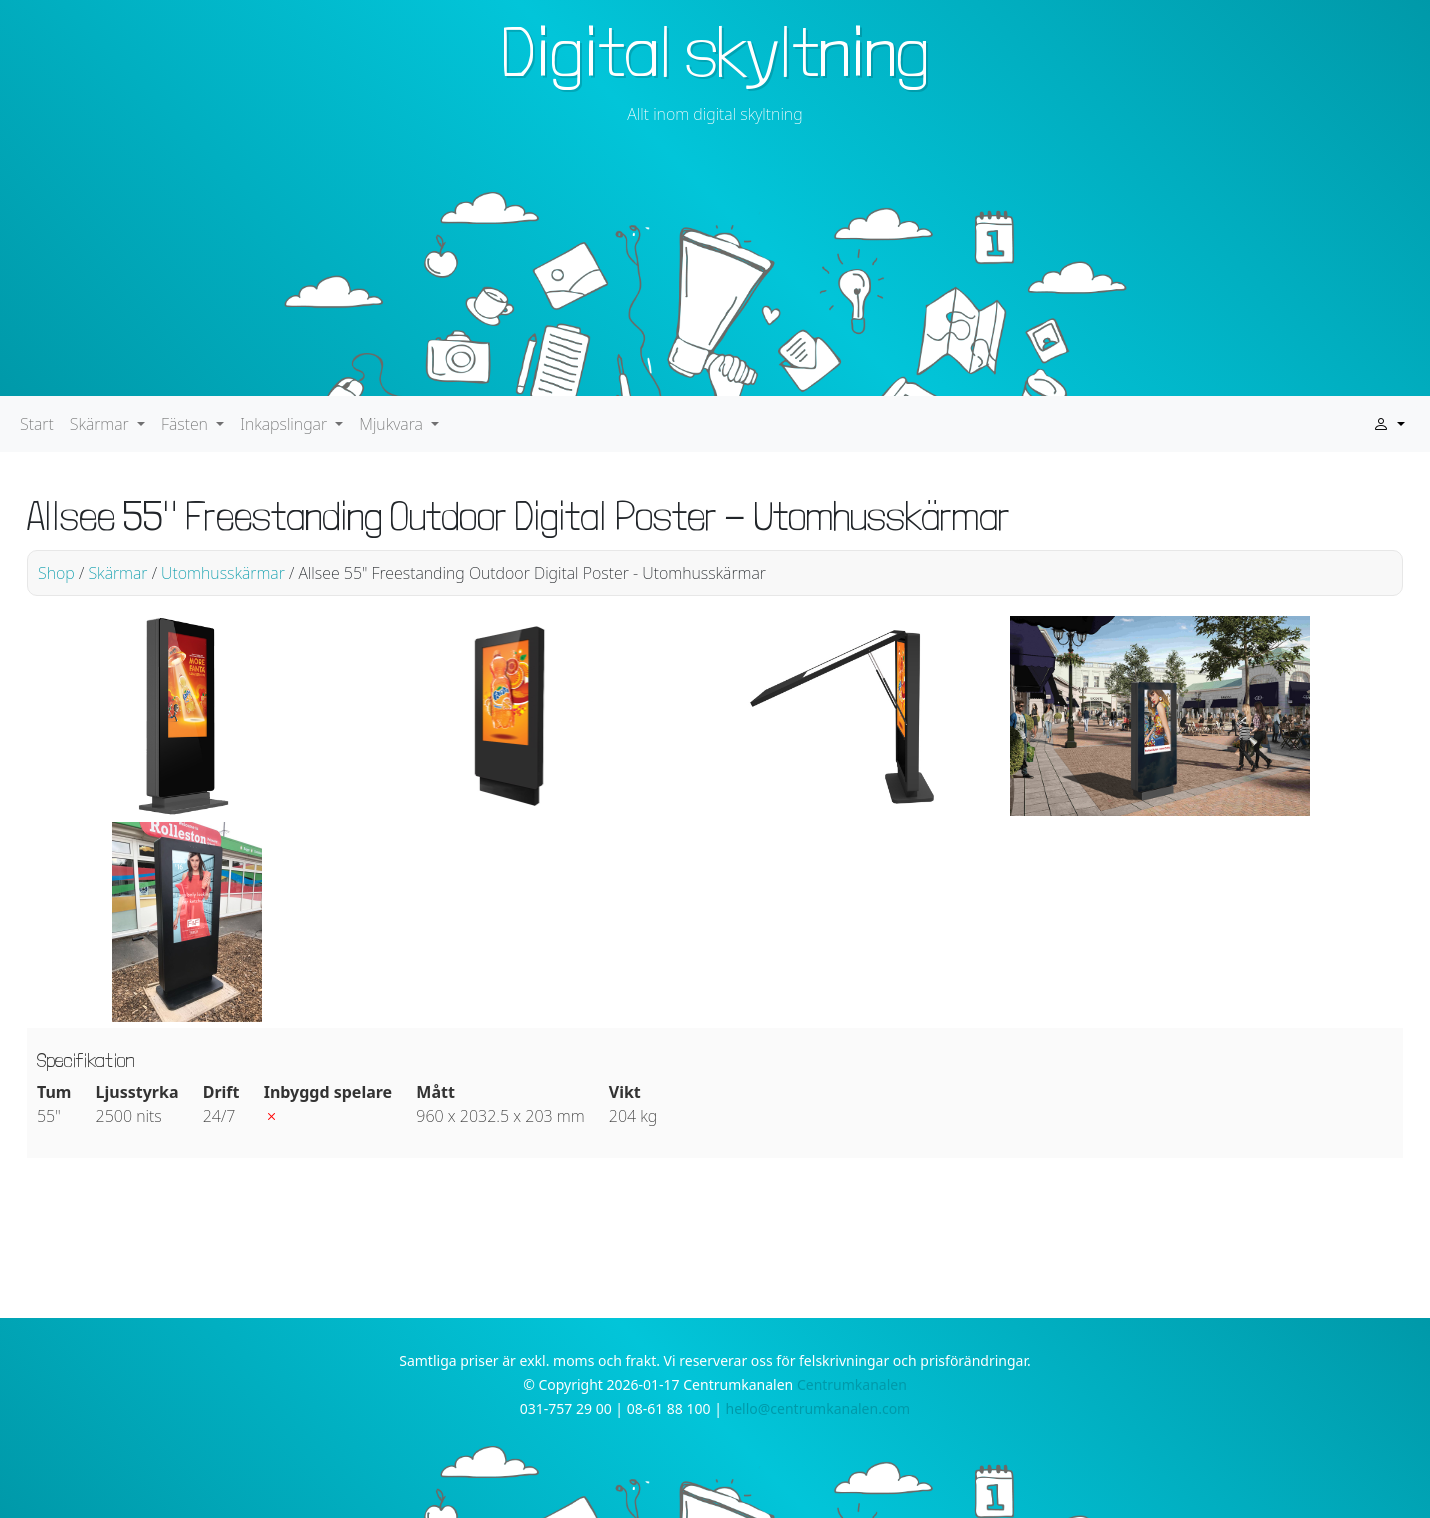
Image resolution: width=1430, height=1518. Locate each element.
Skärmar (117, 573)
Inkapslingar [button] (285, 424)
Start (37, 424)
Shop (56, 573)
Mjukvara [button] (393, 424)
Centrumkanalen (852, 1384)
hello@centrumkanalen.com (818, 1408)
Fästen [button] (186, 424)
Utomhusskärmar (223, 573)
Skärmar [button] (101, 424)
